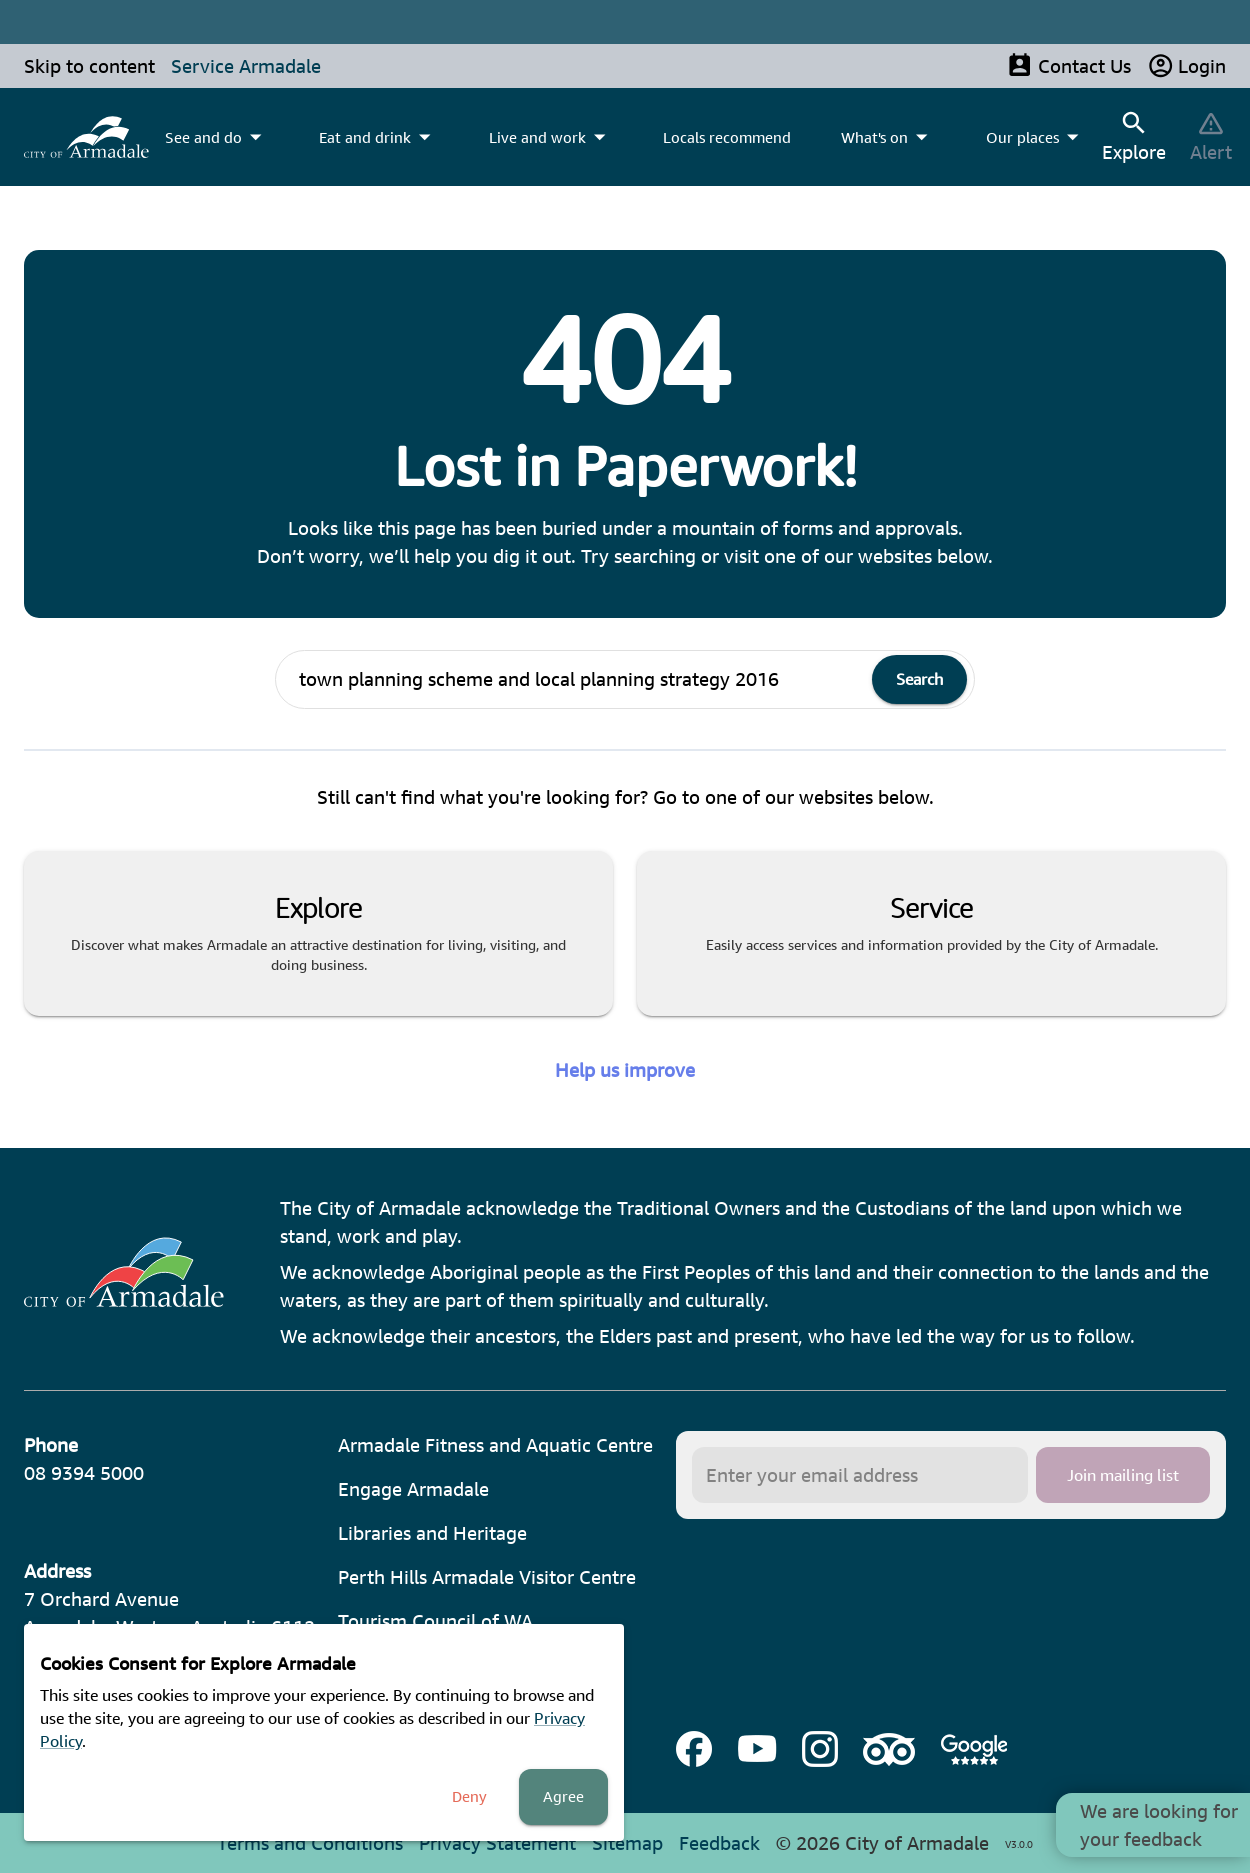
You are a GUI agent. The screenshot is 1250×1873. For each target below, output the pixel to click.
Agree (563, 1796)
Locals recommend (727, 137)
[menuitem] (86, 137)
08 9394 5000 (84, 1473)
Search (919, 679)
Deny (469, 1796)
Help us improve (625, 1070)
